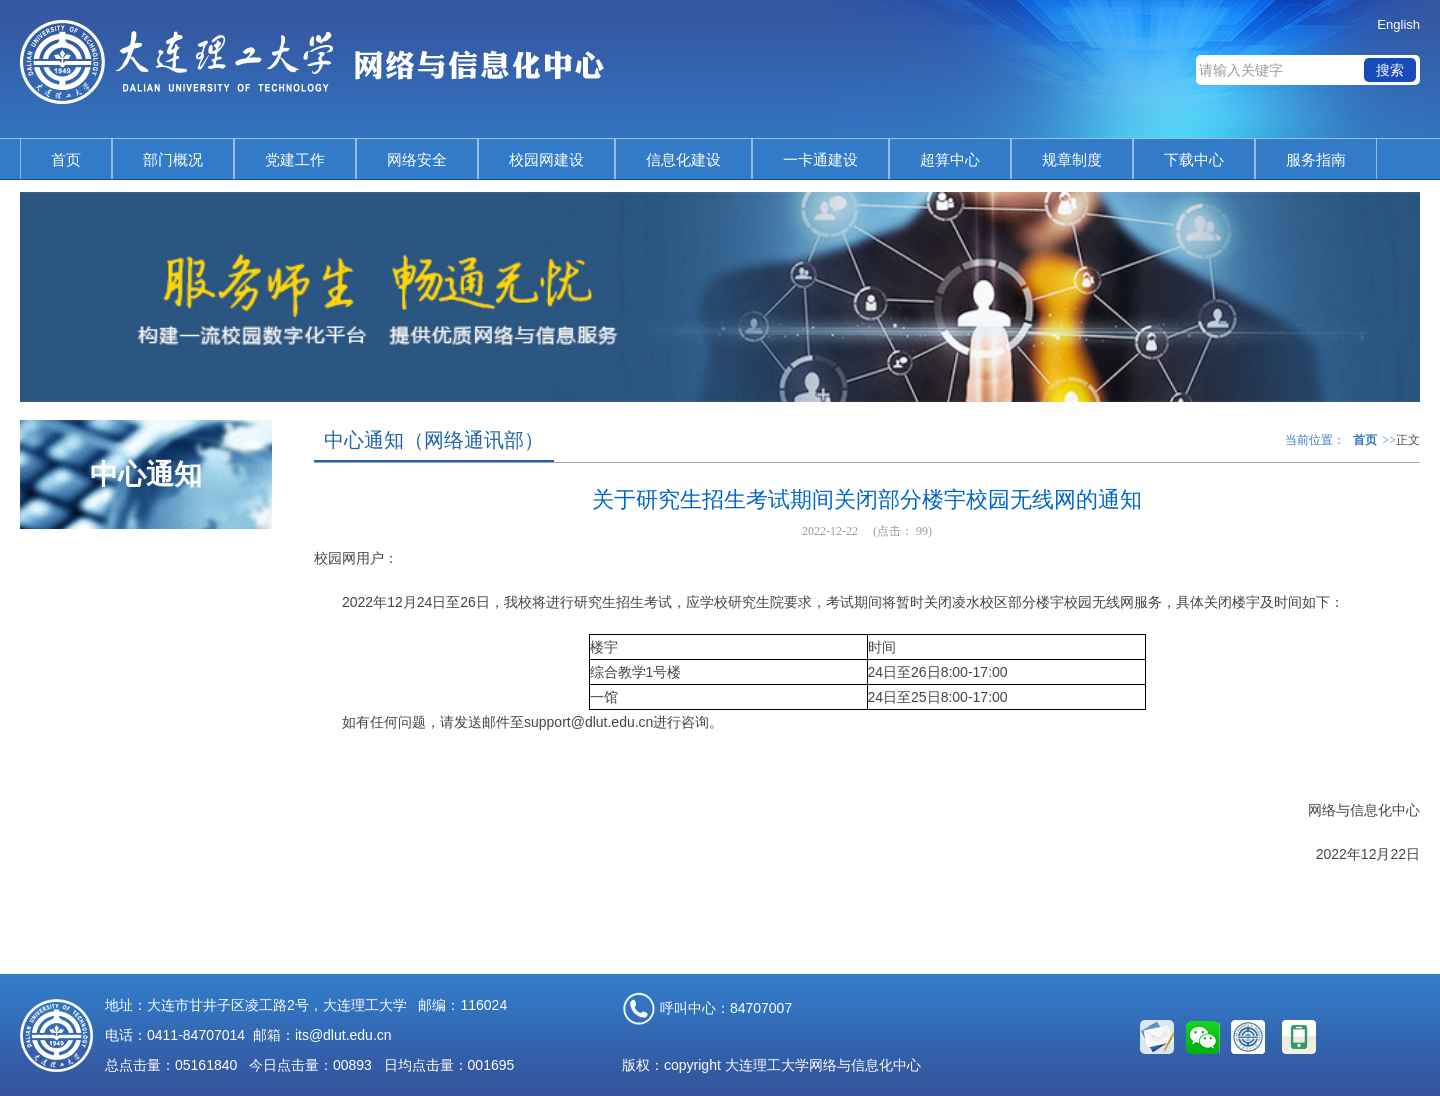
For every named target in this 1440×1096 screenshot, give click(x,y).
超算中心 (950, 159)
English (1398, 24)
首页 (66, 159)
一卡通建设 (820, 159)
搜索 (1390, 70)
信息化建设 (683, 159)
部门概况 (173, 159)
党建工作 (295, 159)
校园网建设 (546, 159)
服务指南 (1316, 159)
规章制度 (1072, 159)
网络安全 (417, 159)
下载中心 (1194, 159)
